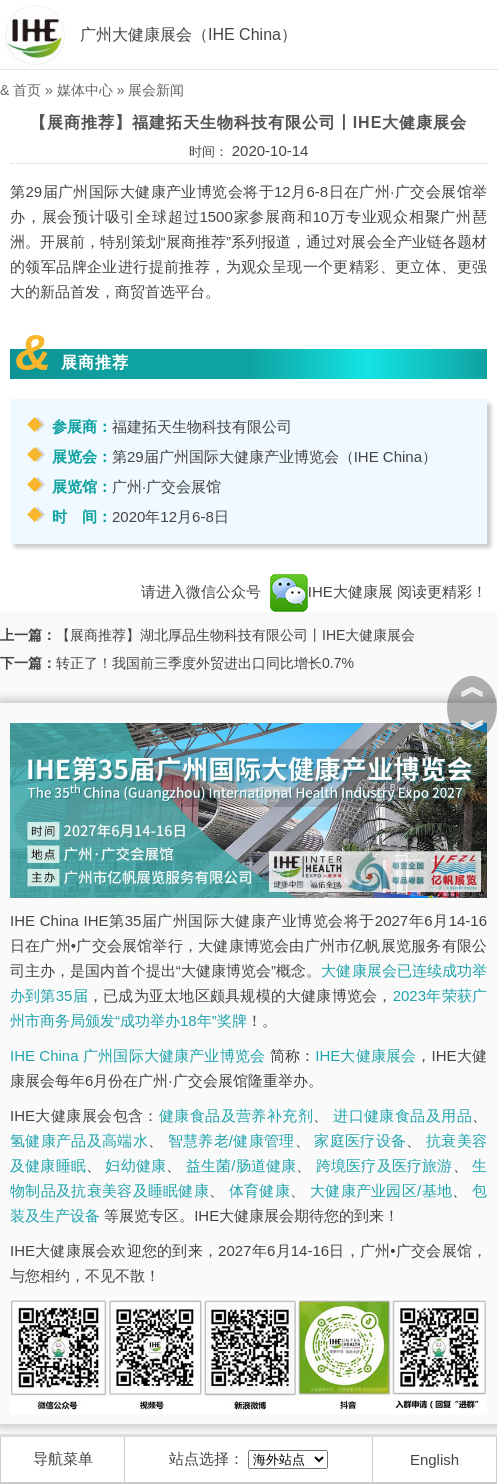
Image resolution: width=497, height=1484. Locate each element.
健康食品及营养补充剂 (236, 1115)
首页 (27, 90)
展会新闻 (156, 90)
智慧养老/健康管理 (231, 1140)
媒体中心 (85, 90)
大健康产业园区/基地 (381, 1190)
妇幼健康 (135, 1165)
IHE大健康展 (331, 591)
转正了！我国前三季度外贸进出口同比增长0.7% (205, 663)
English (434, 1459)
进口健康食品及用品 (402, 1115)
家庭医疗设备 (360, 1140)
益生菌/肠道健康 (241, 1165)
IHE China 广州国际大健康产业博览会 (137, 1055)
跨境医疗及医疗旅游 (384, 1165)
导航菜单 (63, 1458)
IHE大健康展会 (365, 1055)
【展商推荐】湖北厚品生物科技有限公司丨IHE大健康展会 (235, 635)
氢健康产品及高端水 (79, 1140)
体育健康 (259, 1190)
